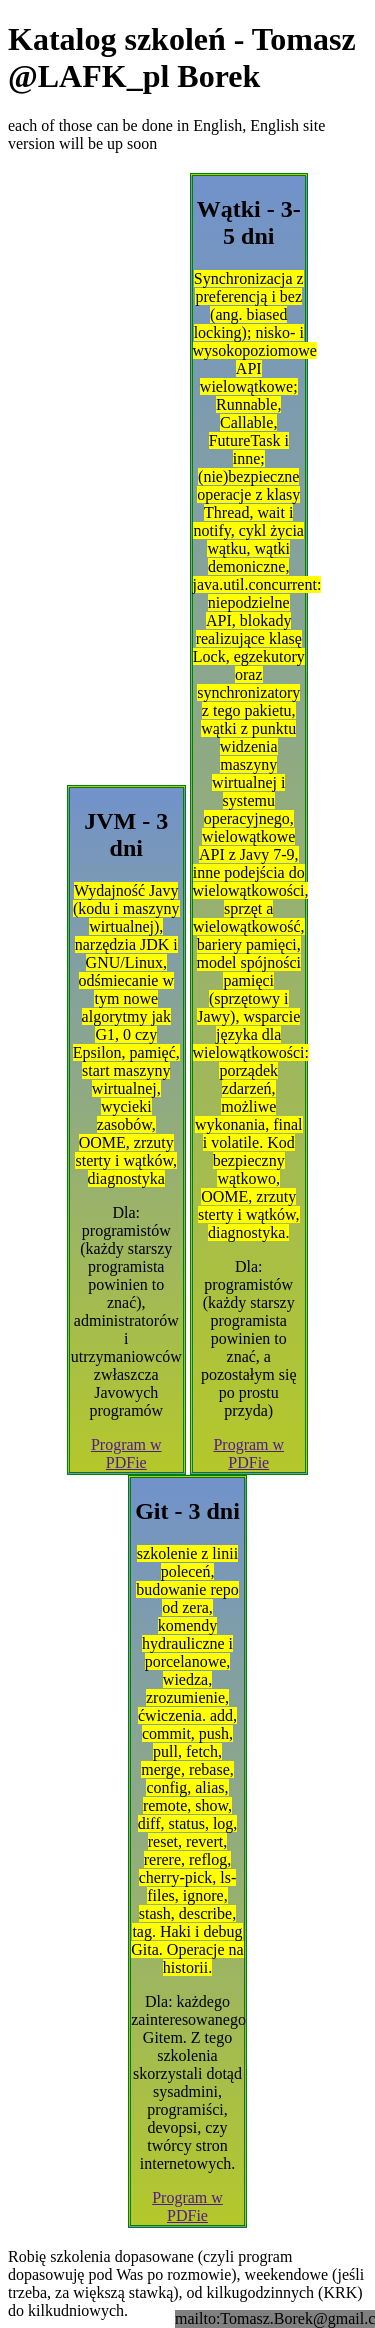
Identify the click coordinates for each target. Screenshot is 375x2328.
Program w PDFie (126, 1453)
